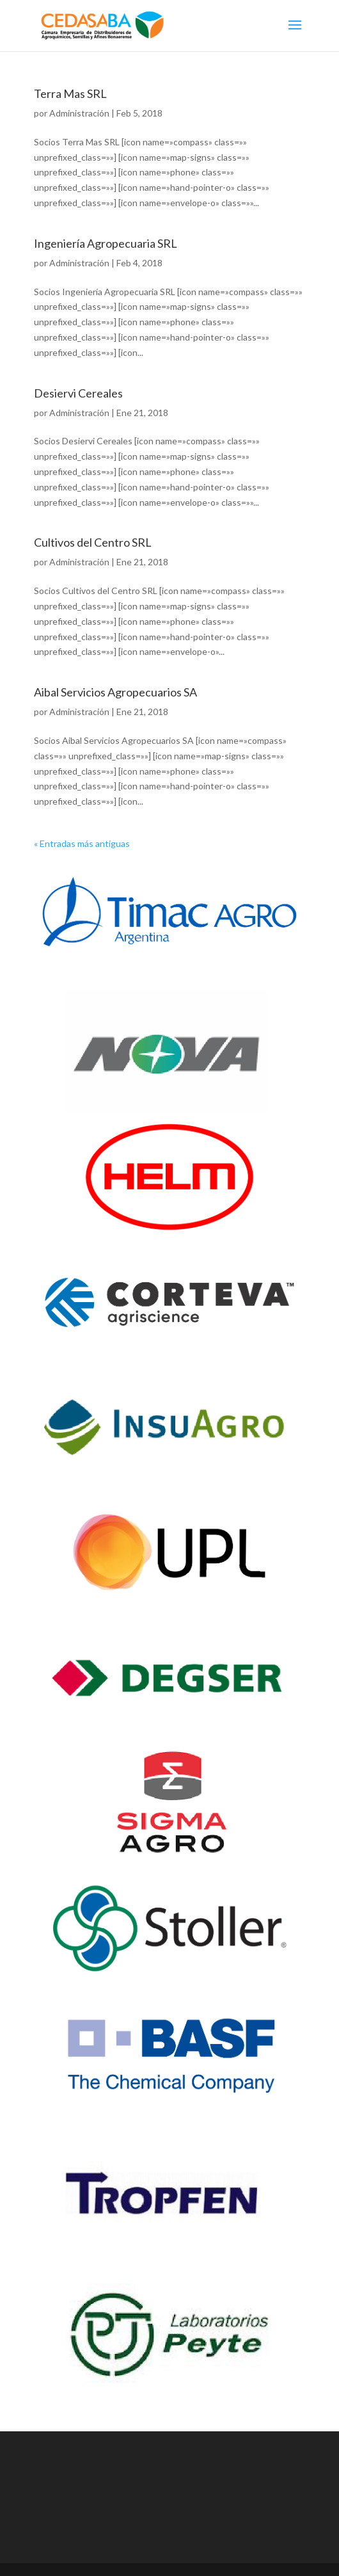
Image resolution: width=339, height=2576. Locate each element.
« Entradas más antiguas (82, 843)
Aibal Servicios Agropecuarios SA (115, 692)
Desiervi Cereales (78, 393)
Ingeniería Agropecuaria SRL (105, 243)
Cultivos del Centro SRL (93, 542)
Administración (79, 113)
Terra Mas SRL (70, 93)
